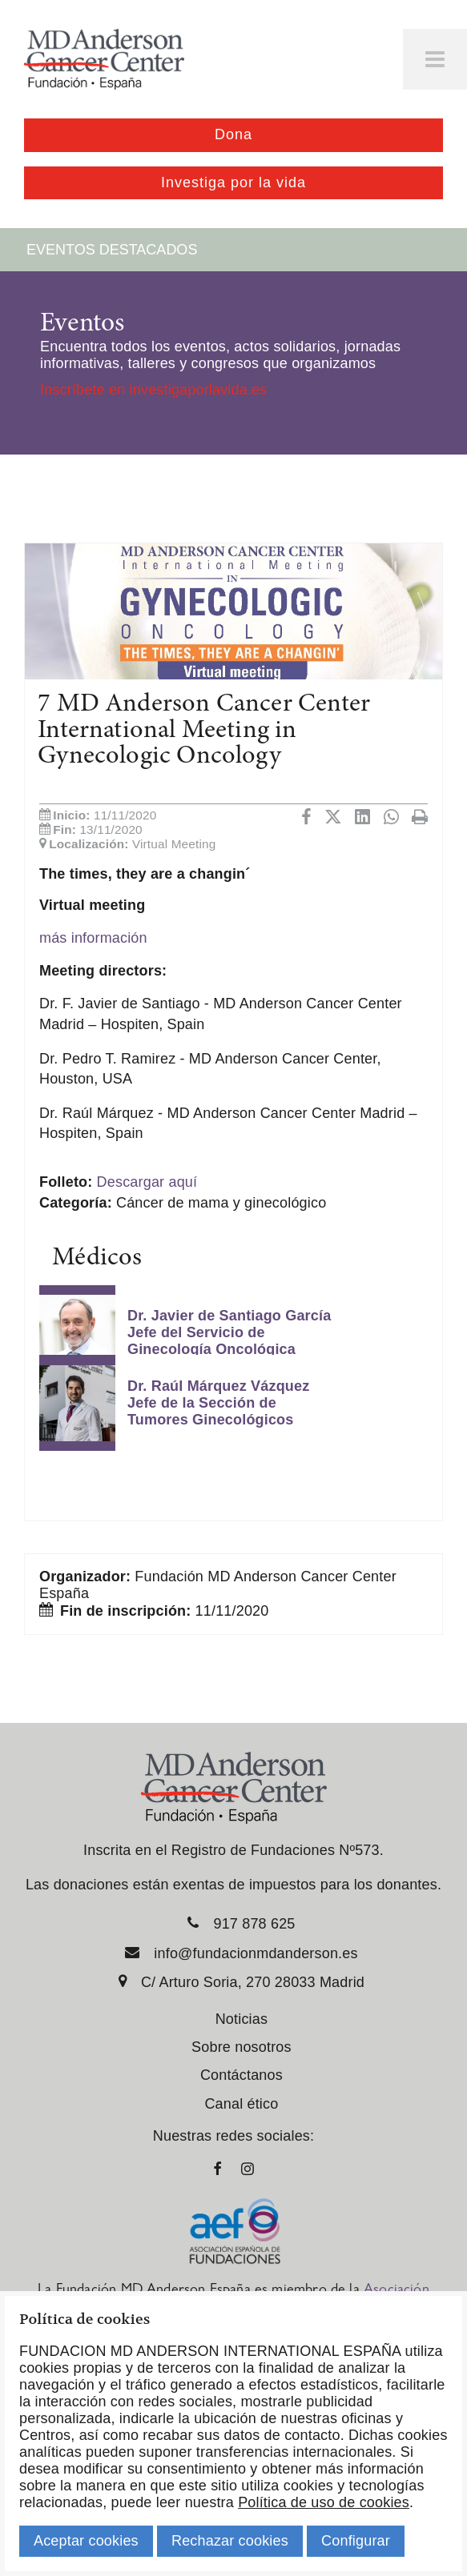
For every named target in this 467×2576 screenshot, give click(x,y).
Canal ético (241, 2104)
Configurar (355, 2541)
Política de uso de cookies (323, 2502)
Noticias (241, 2019)
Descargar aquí (147, 1182)
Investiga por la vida (233, 182)
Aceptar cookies (86, 2541)
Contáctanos (241, 2075)
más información (93, 938)
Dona (233, 134)
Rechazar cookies (229, 2541)
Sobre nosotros (241, 2047)
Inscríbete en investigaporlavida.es (153, 390)
